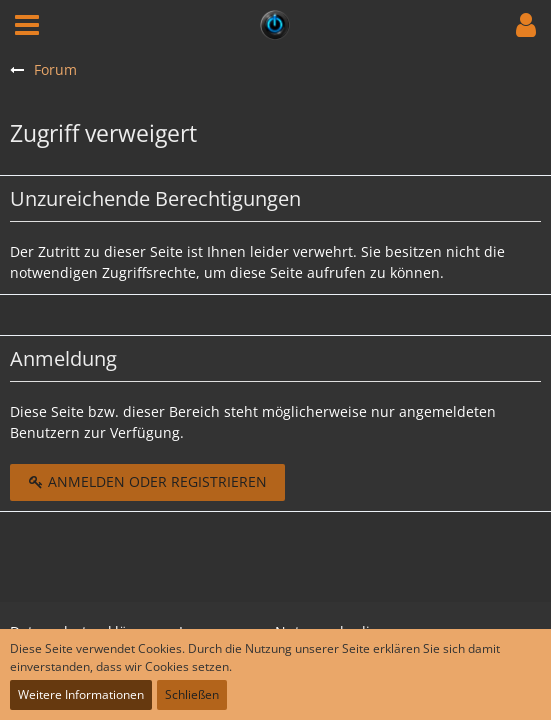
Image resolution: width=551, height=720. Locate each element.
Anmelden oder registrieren (147, 481)
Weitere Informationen (81, 694)
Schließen (192, 694)
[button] (27, 25)
